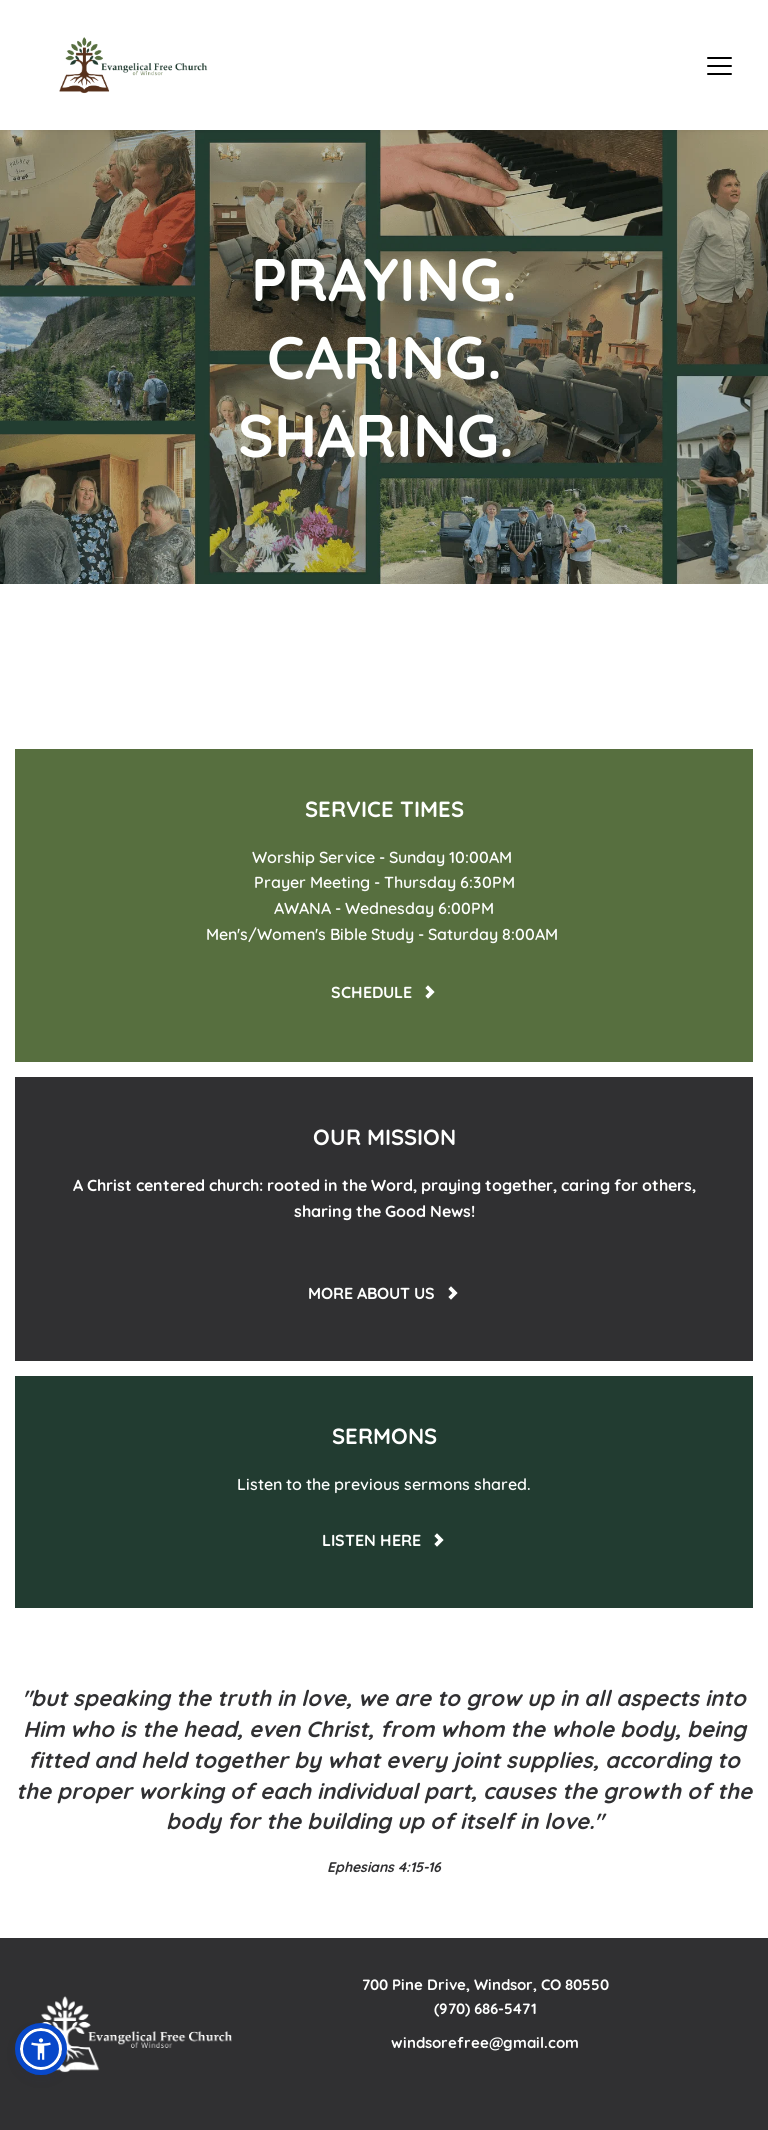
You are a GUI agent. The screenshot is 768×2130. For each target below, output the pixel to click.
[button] (719, 65)
